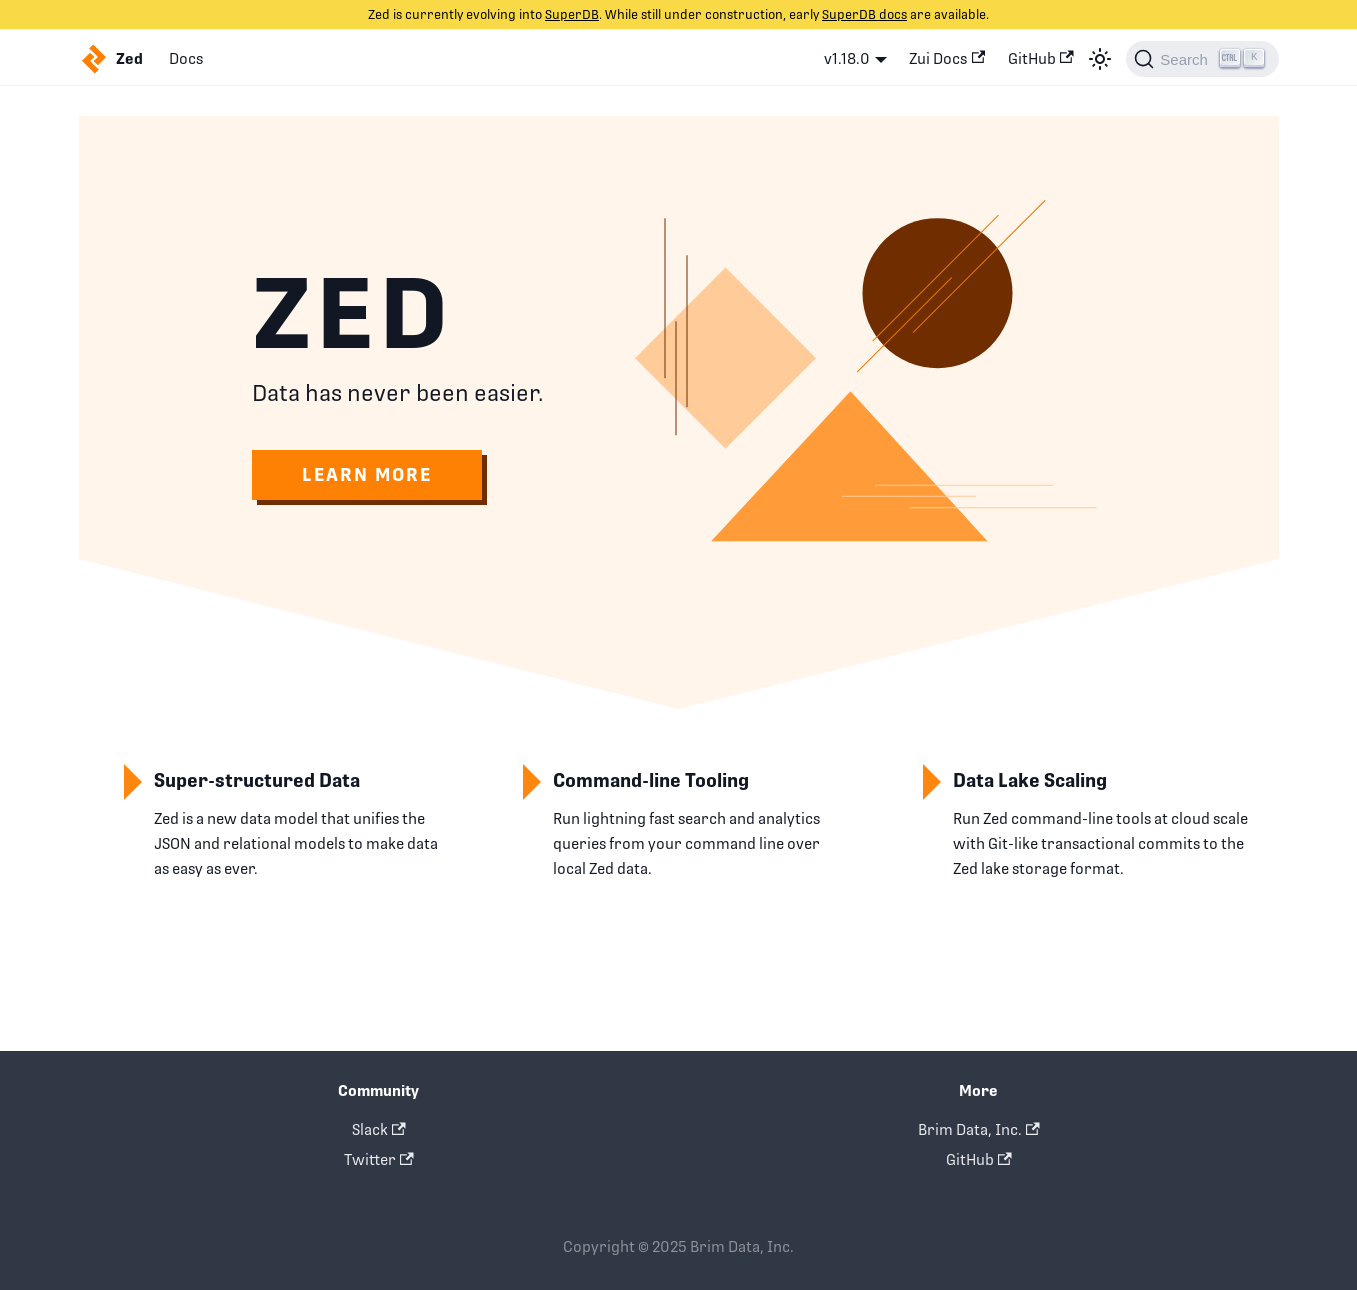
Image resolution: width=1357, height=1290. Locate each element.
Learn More (367, 474)
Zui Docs (947, 58)
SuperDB (572, 14)
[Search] (1202, 59)
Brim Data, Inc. (979, 1129)
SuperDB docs (864, 14)
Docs (186, 58)
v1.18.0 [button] (847, 58)
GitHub (1041, 58)
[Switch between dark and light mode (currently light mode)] (1100, 59)
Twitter (379, 1159)
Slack (379, 1129)
